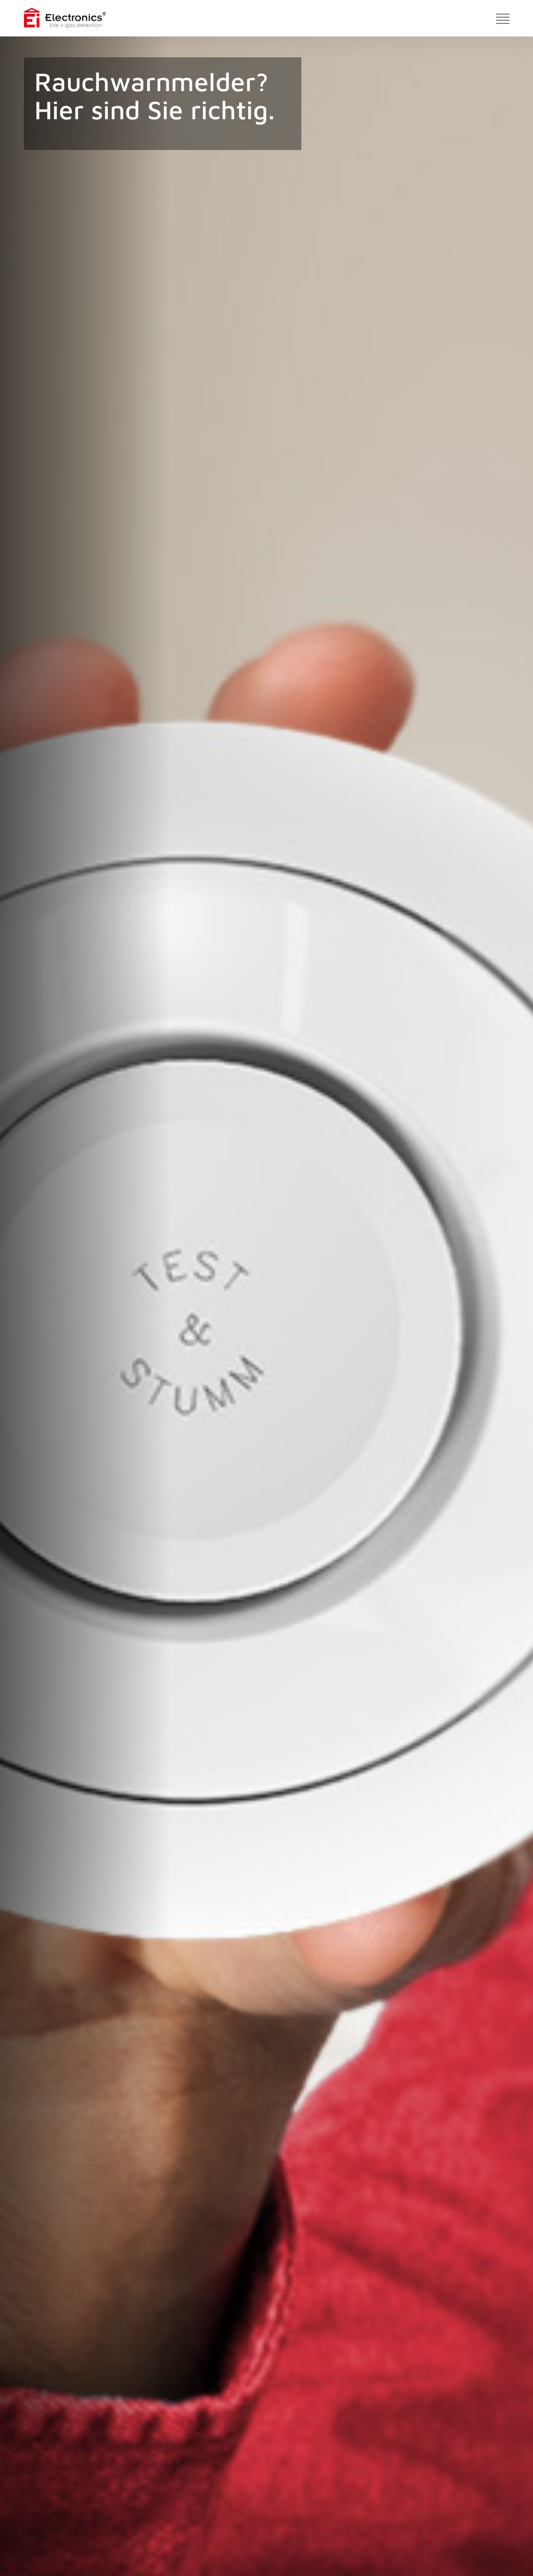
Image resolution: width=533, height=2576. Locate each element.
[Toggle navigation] (503, 18)
